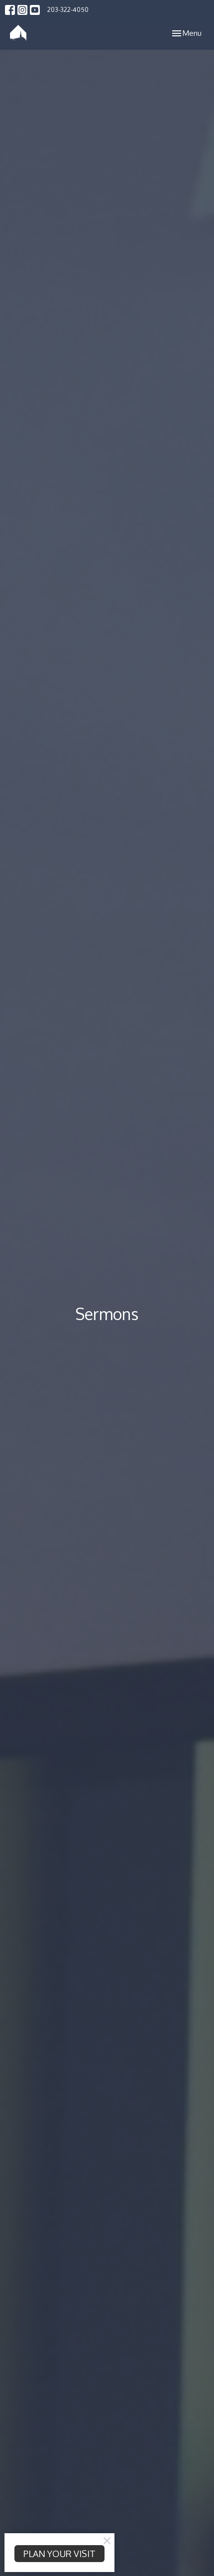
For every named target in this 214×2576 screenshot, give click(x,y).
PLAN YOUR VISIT (59, 2553)
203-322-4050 (68, 9)
